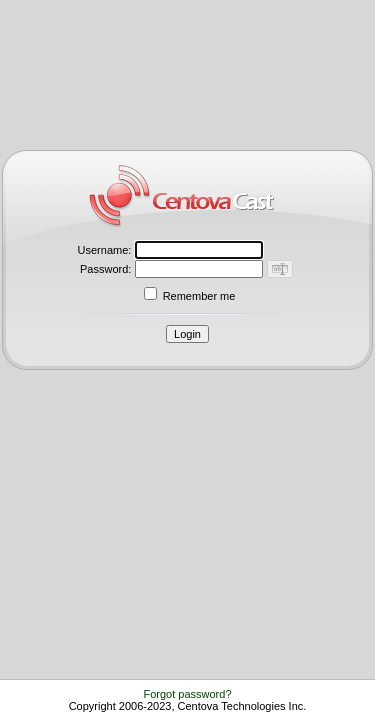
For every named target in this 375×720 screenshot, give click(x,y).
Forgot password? (187, 694)
